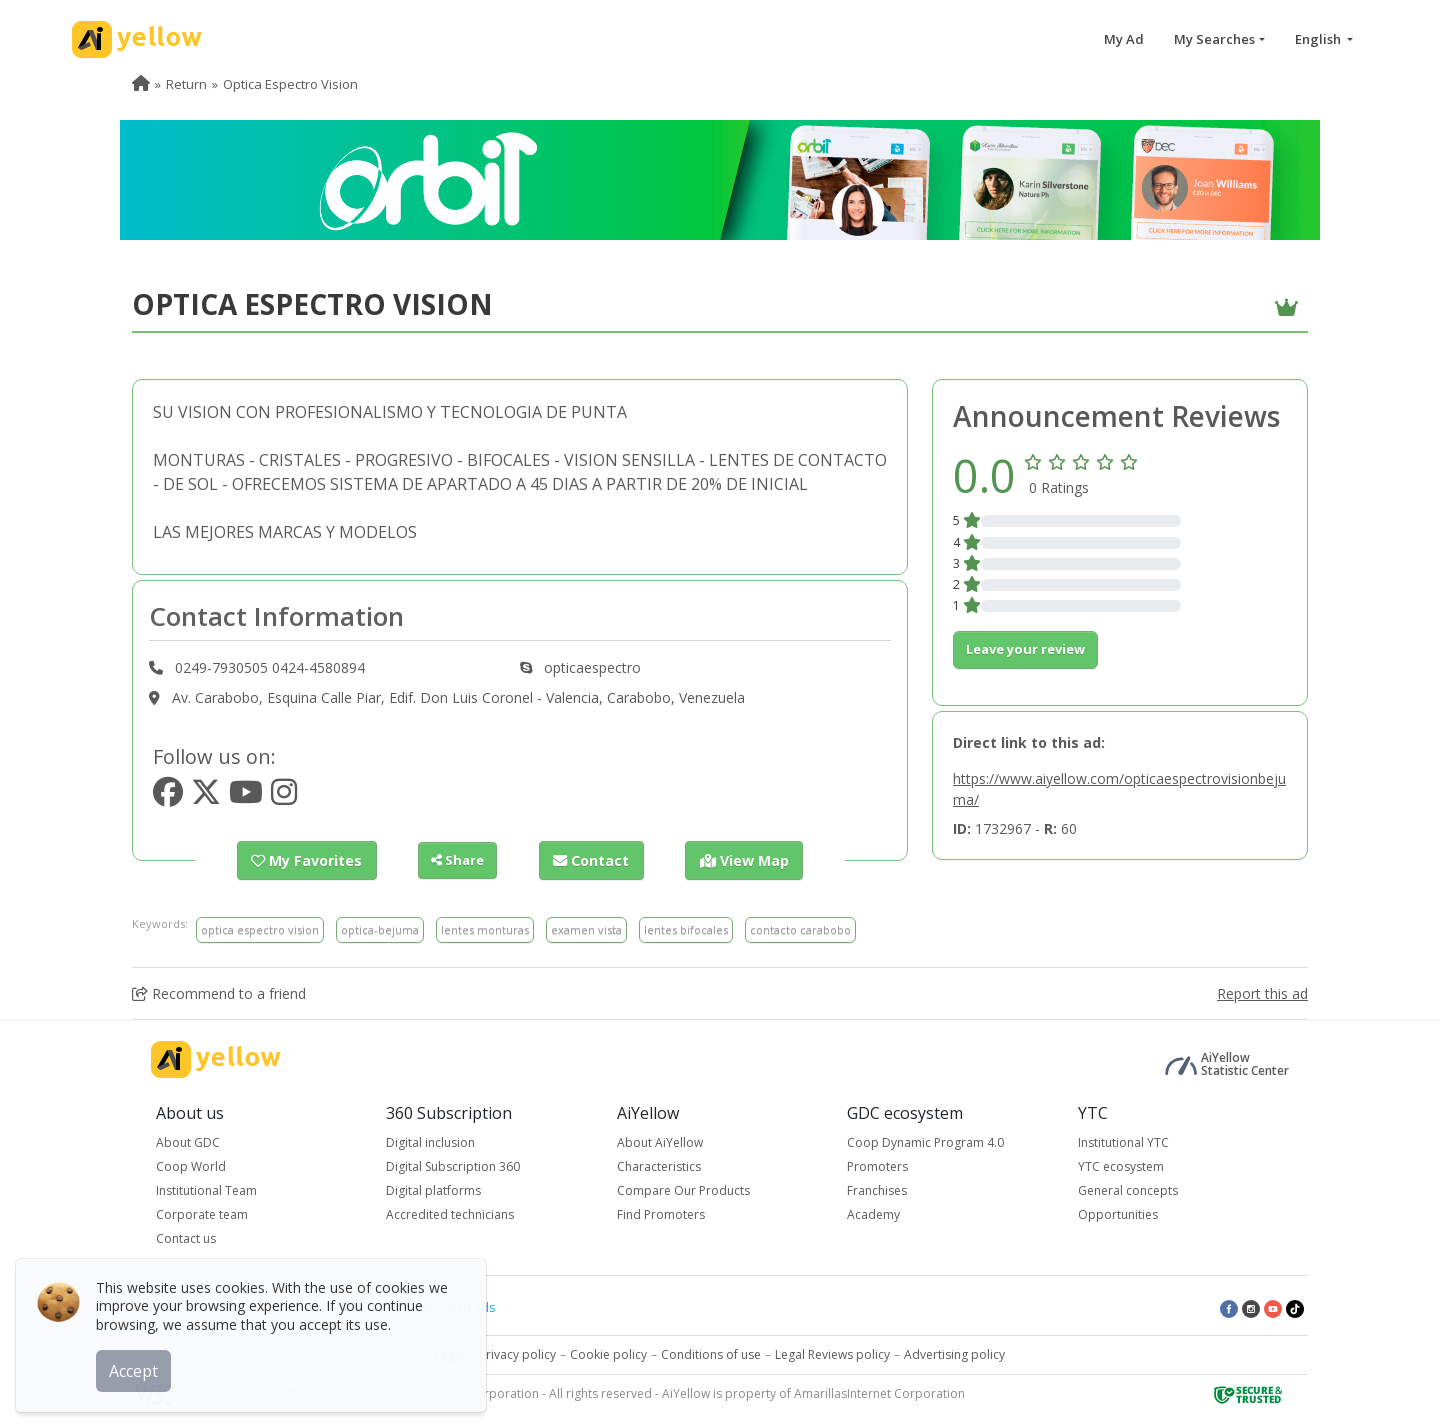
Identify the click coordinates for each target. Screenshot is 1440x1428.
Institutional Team (206, 1189)
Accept (137, 1367)
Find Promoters (661, 1213)
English (1319, 39)
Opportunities (1118, 1213)
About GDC (188, 1141)
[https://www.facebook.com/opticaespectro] (168, 797)
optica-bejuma (380, 928)
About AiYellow (660, 1141)
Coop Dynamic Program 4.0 (925, 1141)
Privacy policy (517, 1353)
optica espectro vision (260, 928)
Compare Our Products (683, 1189)
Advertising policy (954, 1353)
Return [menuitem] (186, 84)
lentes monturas (485, 928)
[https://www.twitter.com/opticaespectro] (206, 797)
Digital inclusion (430, 1141)
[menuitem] (141, 84)
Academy (873, 1213)
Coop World (191, 1165)
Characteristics (659, 1165)
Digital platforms (433, 1189)
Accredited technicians (450, 1213)
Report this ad (1262, 992)
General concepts (1128, 1189)
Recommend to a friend (219, 992)
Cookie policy (608, 1353)
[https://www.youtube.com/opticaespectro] (246, 797)
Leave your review (1025, 649)
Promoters (877, 1165)
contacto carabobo (800, 928)
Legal (450, 1353)
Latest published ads (436, 1306)
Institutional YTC (1123, 1141)
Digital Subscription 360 (453, 1165)
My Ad (1124, 39)
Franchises (877, 1189)
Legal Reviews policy (832, 1353)
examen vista (586, 928)
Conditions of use (711, 1353)
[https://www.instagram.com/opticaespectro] (284, 797)
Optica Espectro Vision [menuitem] (290, 84)
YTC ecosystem (1121, 1165)
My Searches (1214, 39)
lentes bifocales (686, 928)
